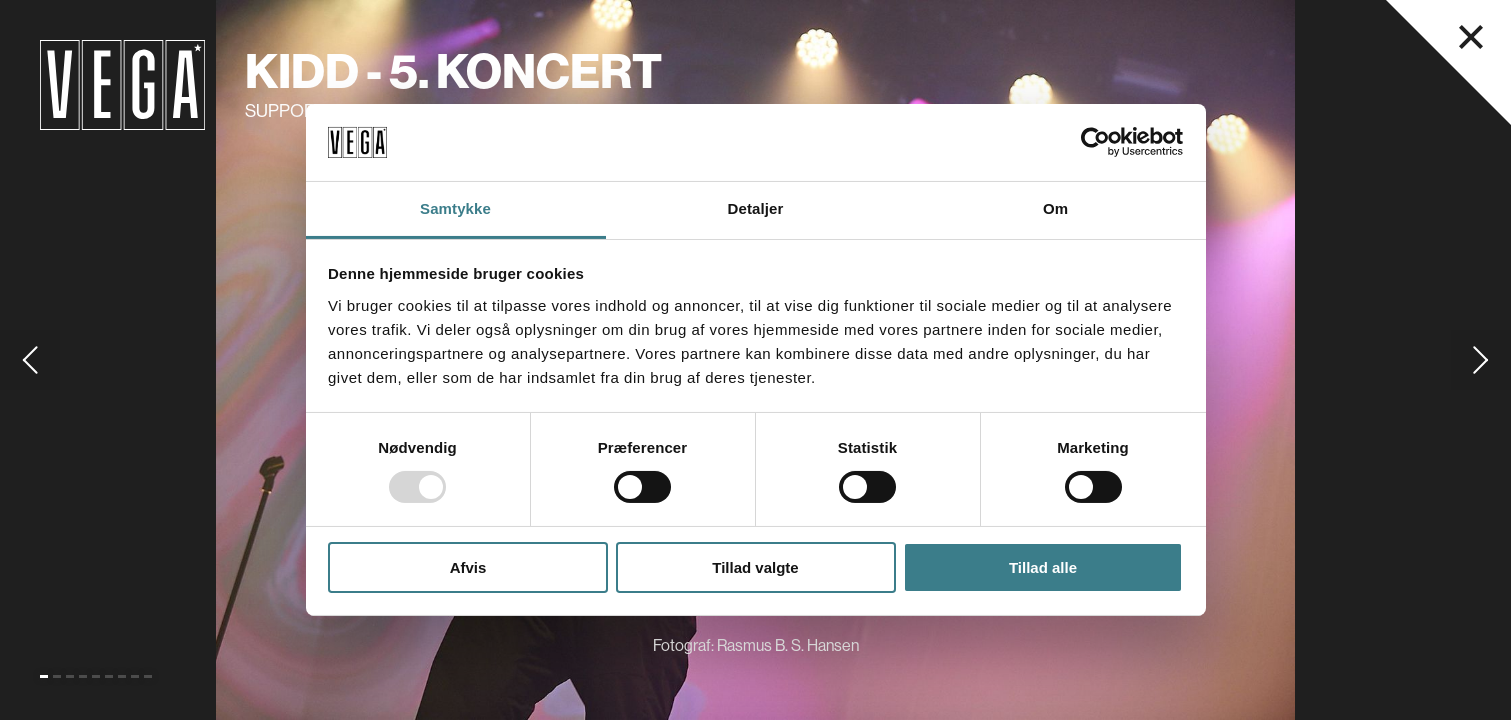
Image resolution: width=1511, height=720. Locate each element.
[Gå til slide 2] (57, 676)
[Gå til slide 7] (122, 676)
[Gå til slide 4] (83, 676)
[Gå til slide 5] (96, 676)
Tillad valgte (755, 567)
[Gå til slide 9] (148, 676)
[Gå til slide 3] (70, 676)
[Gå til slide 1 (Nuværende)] (44, 676)
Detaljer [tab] (756, 208)
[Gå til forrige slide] (30, 360)
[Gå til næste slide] (1481, 360)
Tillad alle (1043, 567)
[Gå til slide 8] (135, 676)
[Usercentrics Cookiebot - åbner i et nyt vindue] (1095, 142)
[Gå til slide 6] (109, 676)
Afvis (468, 567)
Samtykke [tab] (455, 208)
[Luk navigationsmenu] (1471, 37)
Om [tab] (1055, 208)
